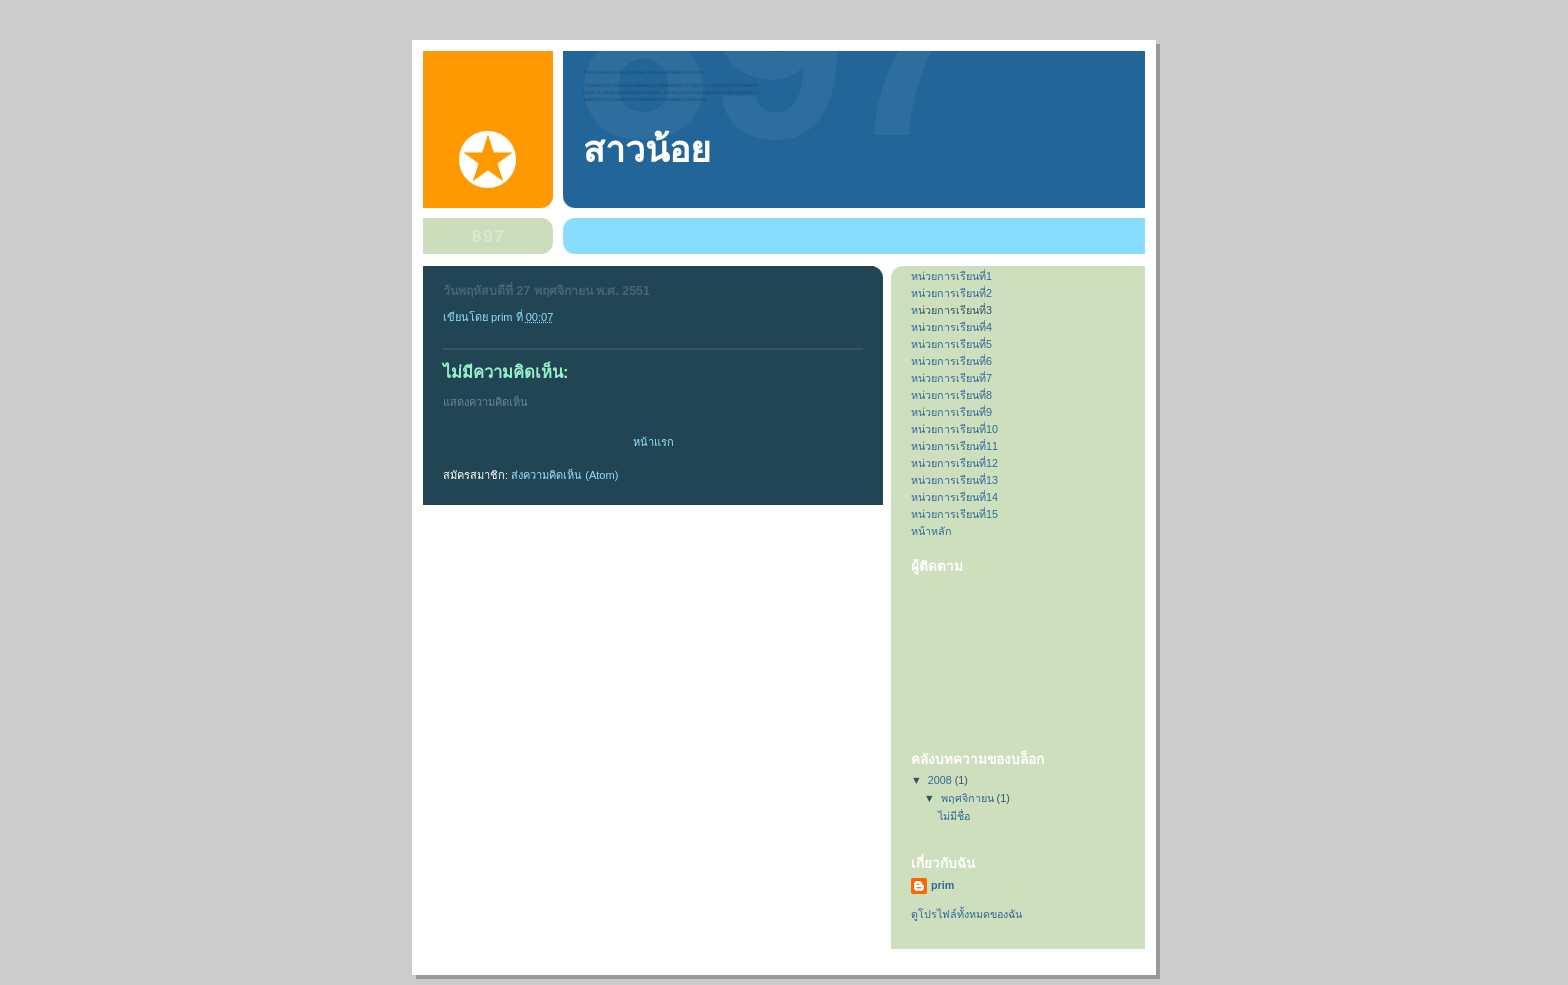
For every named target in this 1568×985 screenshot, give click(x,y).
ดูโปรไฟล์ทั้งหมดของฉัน (966, 914)
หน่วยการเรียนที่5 (951, 344)
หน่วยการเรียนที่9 (951, 412)
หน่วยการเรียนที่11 (954, 446)
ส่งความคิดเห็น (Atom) (564, 475)
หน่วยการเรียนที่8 (951, 395)
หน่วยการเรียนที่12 (954, 463)
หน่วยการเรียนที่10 (954, 429)
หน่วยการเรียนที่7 (951, 378)
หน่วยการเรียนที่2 (951, 293)
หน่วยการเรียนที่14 (954, 497)
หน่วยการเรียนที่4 (951, 327)
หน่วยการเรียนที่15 (954, 514)
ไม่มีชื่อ (954, 816)
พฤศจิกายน (969, 798)
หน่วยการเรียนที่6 (951, 361)
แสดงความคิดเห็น (485, 402)
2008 (941, 780)
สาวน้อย (647, 150)
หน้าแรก (653, 442)
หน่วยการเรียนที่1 (951, 276)
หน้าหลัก (931, 531)
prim (942, 885)
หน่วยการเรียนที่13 (954, 480)
